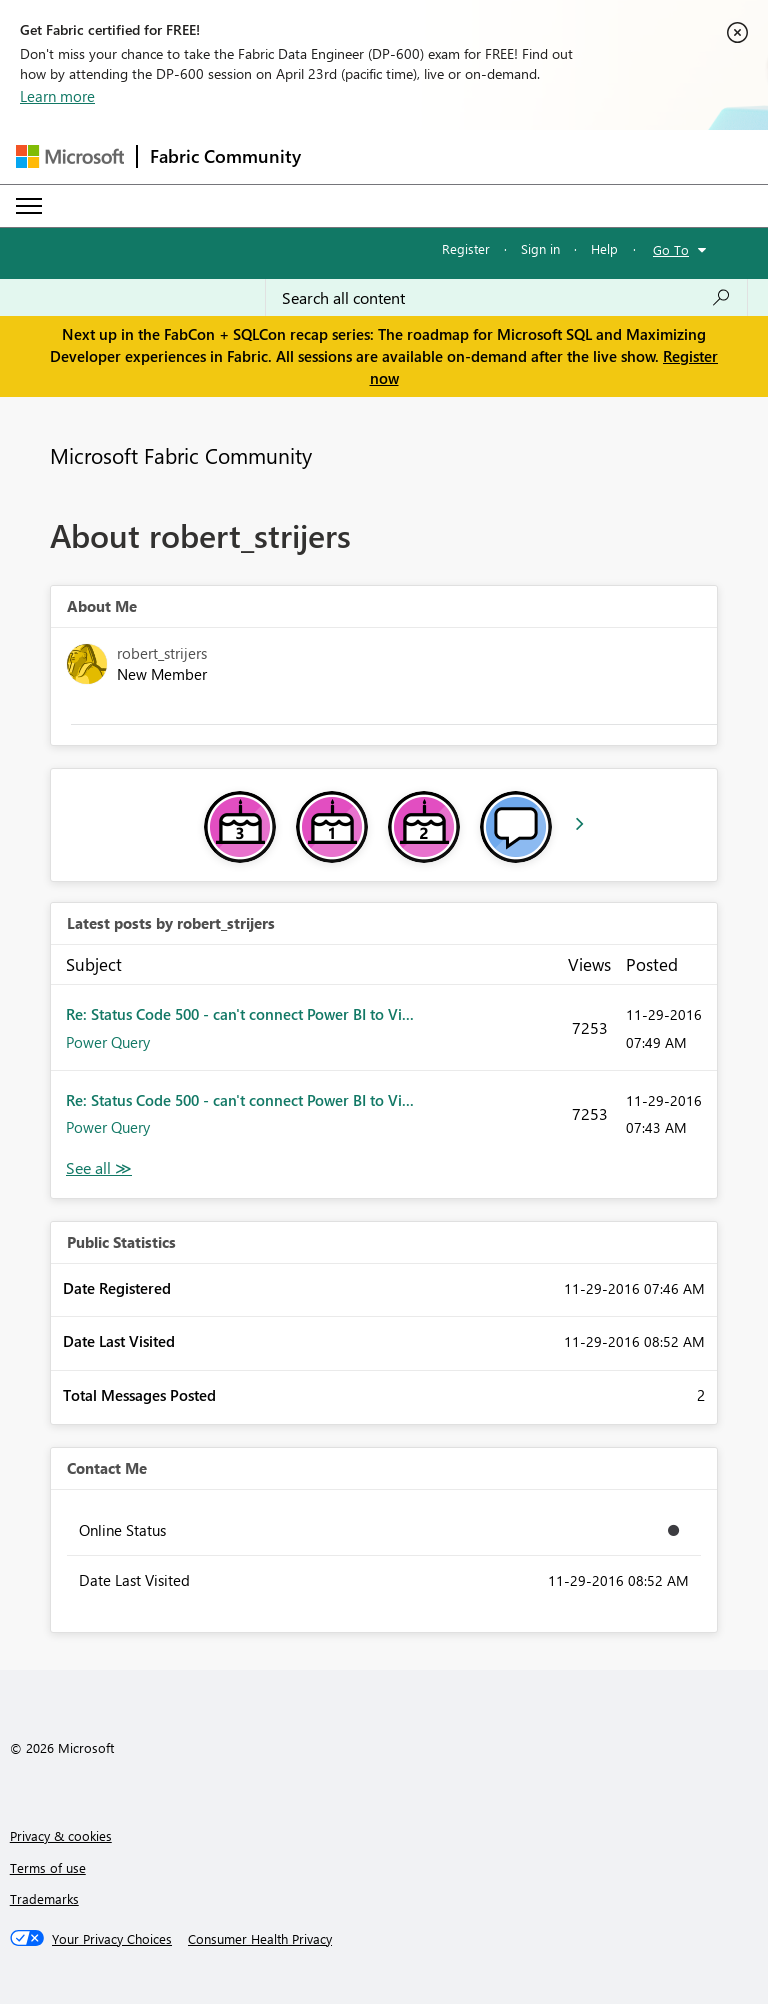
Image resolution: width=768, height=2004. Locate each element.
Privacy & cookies (61, 1835)
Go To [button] (671, 249)
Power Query (108, 1042)
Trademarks (44, 1898)
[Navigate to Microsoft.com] (70, 156)
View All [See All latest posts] (99, 1168)
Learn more (57, 96)
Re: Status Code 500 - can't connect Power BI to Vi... (240, 1014)
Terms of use (48, 1867)
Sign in (540, 248)
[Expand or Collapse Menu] (29, 206)
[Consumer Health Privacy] (260, 1939)
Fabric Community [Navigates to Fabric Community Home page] (225, 156)
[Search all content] (506, 298)
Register (466, 248)
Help (604, 248)
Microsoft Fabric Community (181, 455)
